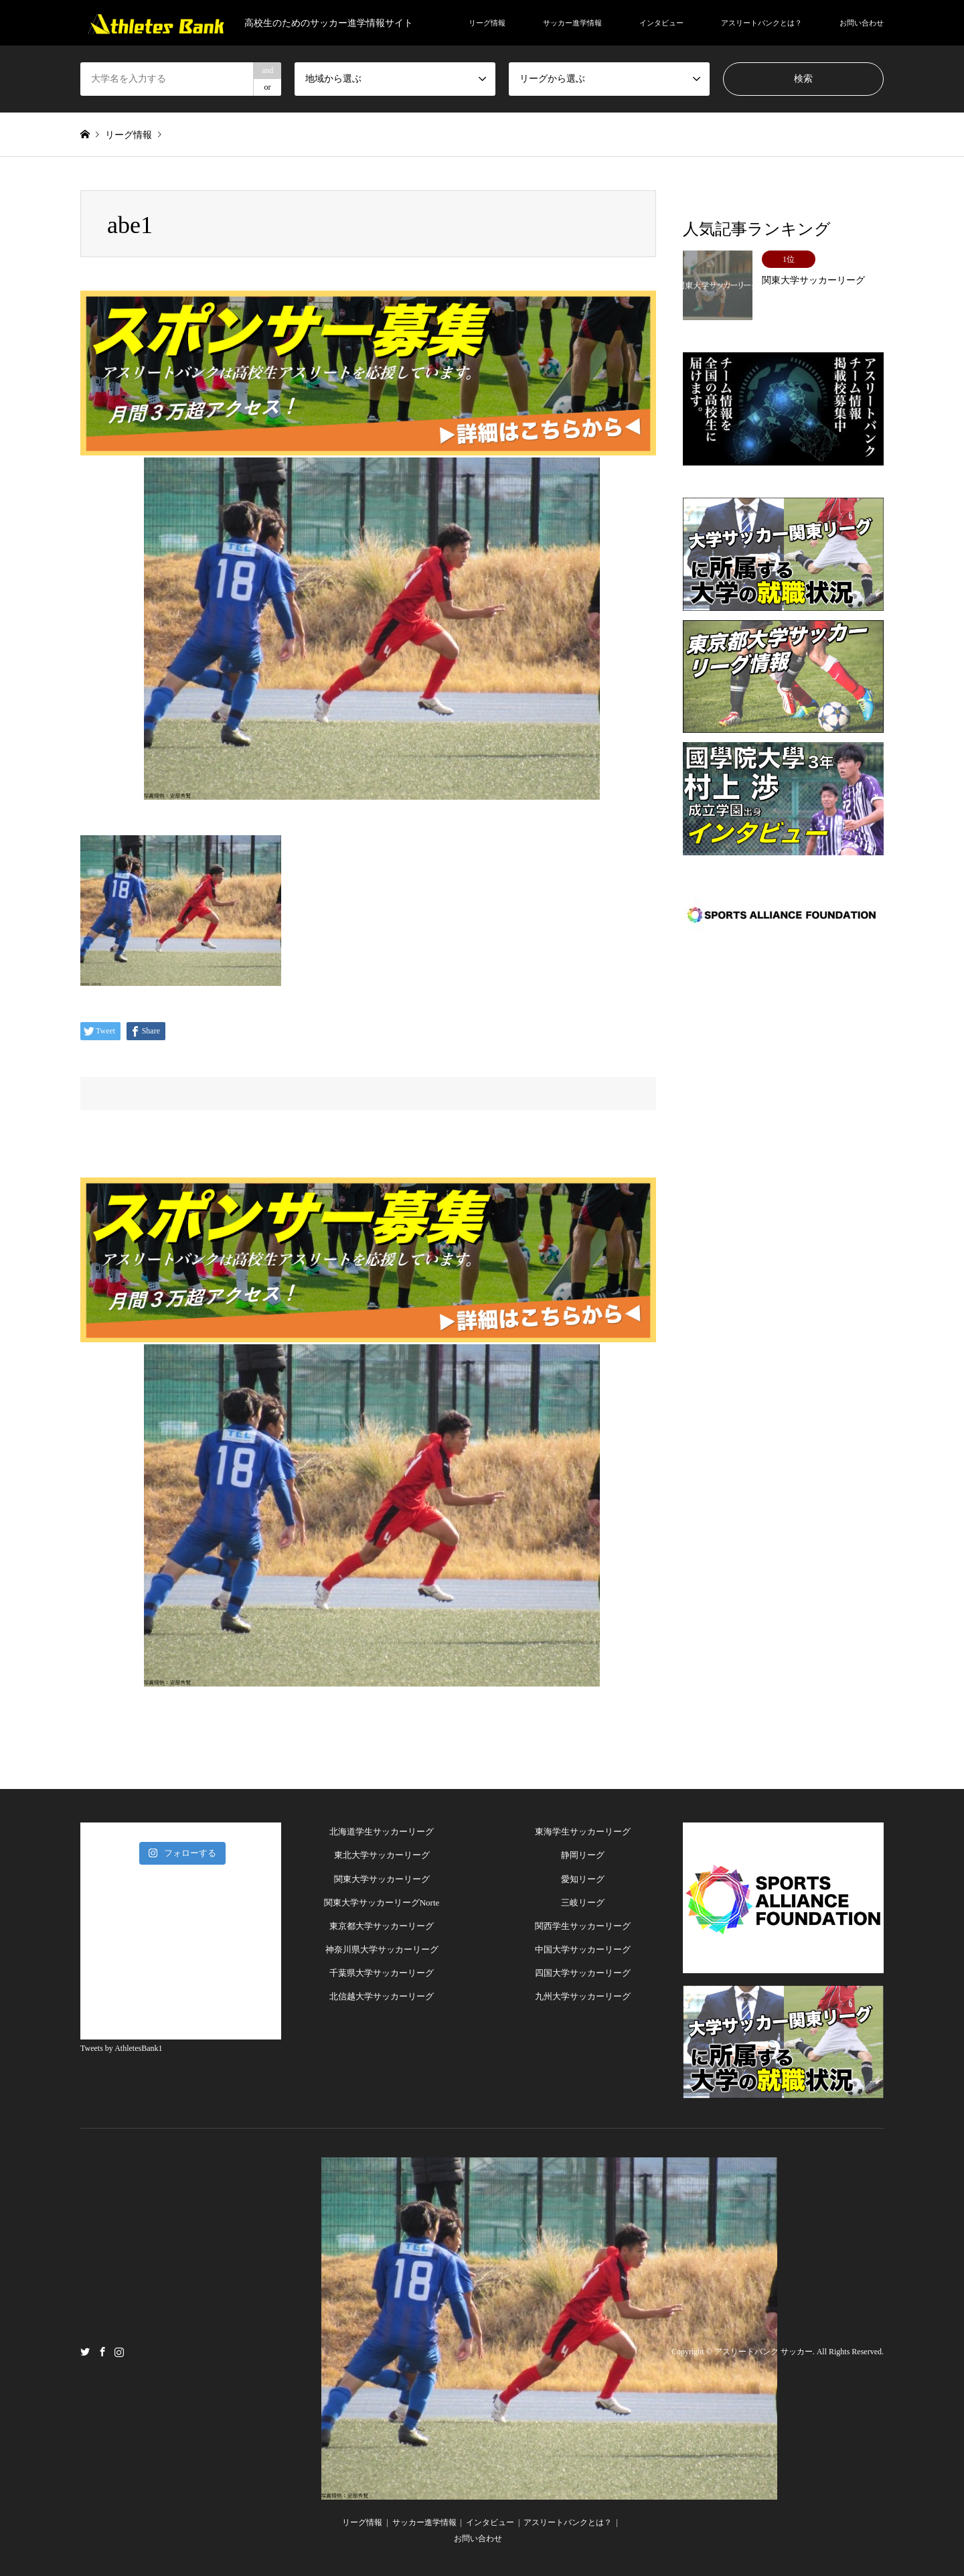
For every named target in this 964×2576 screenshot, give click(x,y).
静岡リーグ (583, 1855)
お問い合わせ (861, 23)
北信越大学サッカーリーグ (381, 1996)
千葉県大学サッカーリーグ (381, 1973)
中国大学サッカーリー (578, 1949)
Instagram (119, 2351)
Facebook (102, 2351)
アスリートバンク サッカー (763, 2351)
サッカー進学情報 (572, 23)
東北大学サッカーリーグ (382, 1855)
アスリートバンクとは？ (761, 23)
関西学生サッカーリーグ (583, 1926)
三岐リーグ (583, 1903)
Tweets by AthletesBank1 (121, 2048)
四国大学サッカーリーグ (583, 1973)
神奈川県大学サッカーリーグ (381, 1949)
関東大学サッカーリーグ (382, 1879)
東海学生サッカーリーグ (583, 1832)
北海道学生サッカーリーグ (381, 1832)
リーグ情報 (487, 23)
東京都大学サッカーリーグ (381, 1926)
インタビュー (661, 23)
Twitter (85, 2351)
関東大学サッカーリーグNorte (382, 1903)
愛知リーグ (583, 1879)
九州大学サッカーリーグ (583, 1996)
